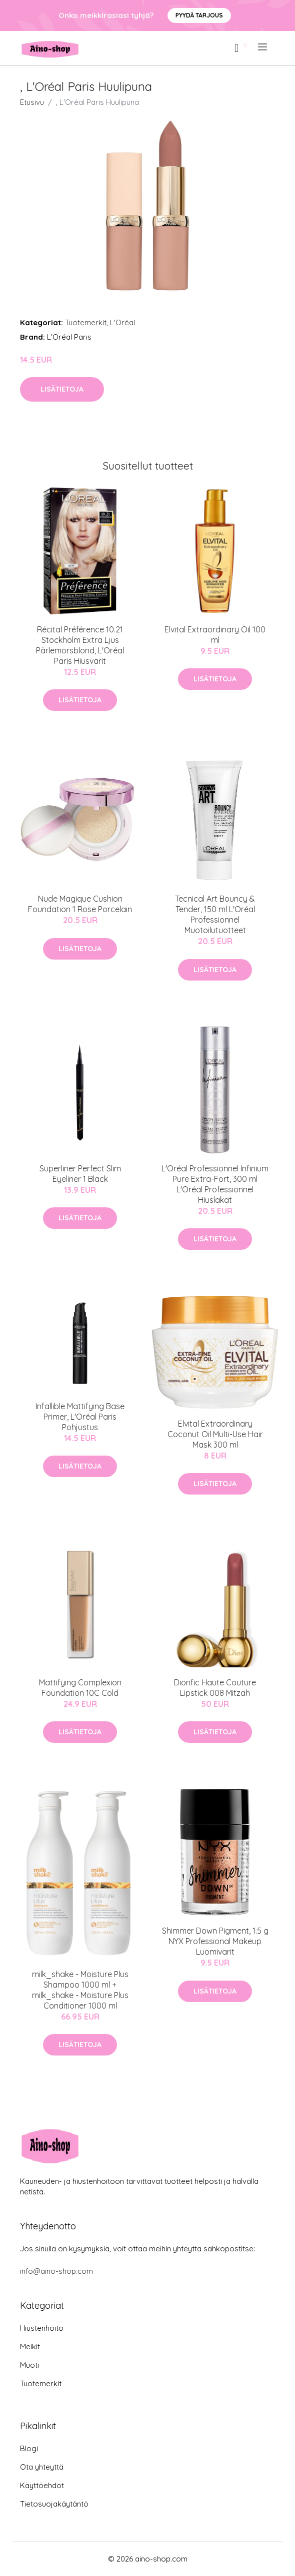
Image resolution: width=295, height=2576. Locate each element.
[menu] (263, 46)
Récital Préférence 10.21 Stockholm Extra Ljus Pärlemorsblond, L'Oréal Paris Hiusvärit (80, 645)
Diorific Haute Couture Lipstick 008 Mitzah (215, 1687)
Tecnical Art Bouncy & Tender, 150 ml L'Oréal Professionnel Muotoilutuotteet (215, 914)
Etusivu (32, 102)
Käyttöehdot (42, 2485)
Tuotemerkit (85, 322)
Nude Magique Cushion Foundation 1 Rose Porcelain (80, 904)
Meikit (30, 2346)
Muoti (29, 2365)
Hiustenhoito (42, 2328)
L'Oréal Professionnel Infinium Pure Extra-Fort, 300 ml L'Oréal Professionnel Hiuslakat (215, 1184)
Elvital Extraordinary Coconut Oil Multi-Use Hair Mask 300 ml (215, 1434)
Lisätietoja (62, 389)
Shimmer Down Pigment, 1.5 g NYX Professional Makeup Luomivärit (215, 1941)
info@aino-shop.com (56, 2271)
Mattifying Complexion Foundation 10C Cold (80, 1687)
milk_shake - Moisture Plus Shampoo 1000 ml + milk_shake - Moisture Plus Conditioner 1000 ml (80, 1990)
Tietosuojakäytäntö (54, 2504)
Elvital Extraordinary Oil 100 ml (215, 634)
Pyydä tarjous (199, 15)
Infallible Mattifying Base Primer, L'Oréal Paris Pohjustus (80, 1416)
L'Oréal (122, 322)
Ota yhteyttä (42, 2467)
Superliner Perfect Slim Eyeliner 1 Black (80, 1173)
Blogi (29, 2448)
